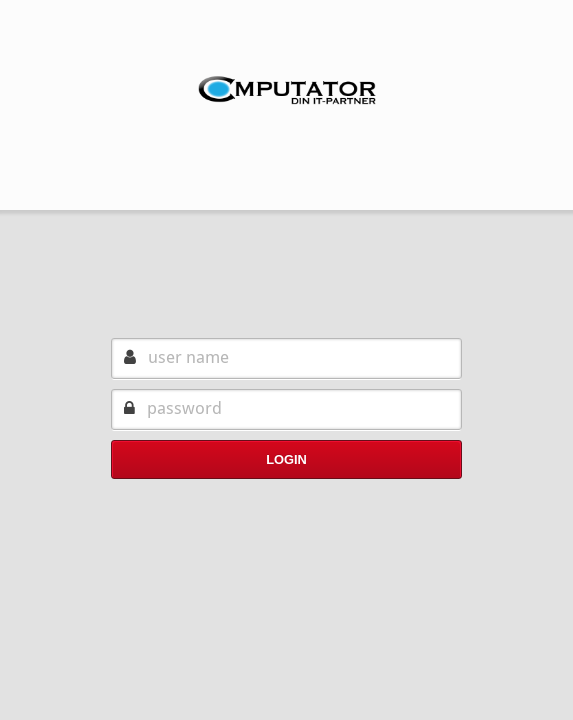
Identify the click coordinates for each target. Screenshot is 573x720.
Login (286, 459)
